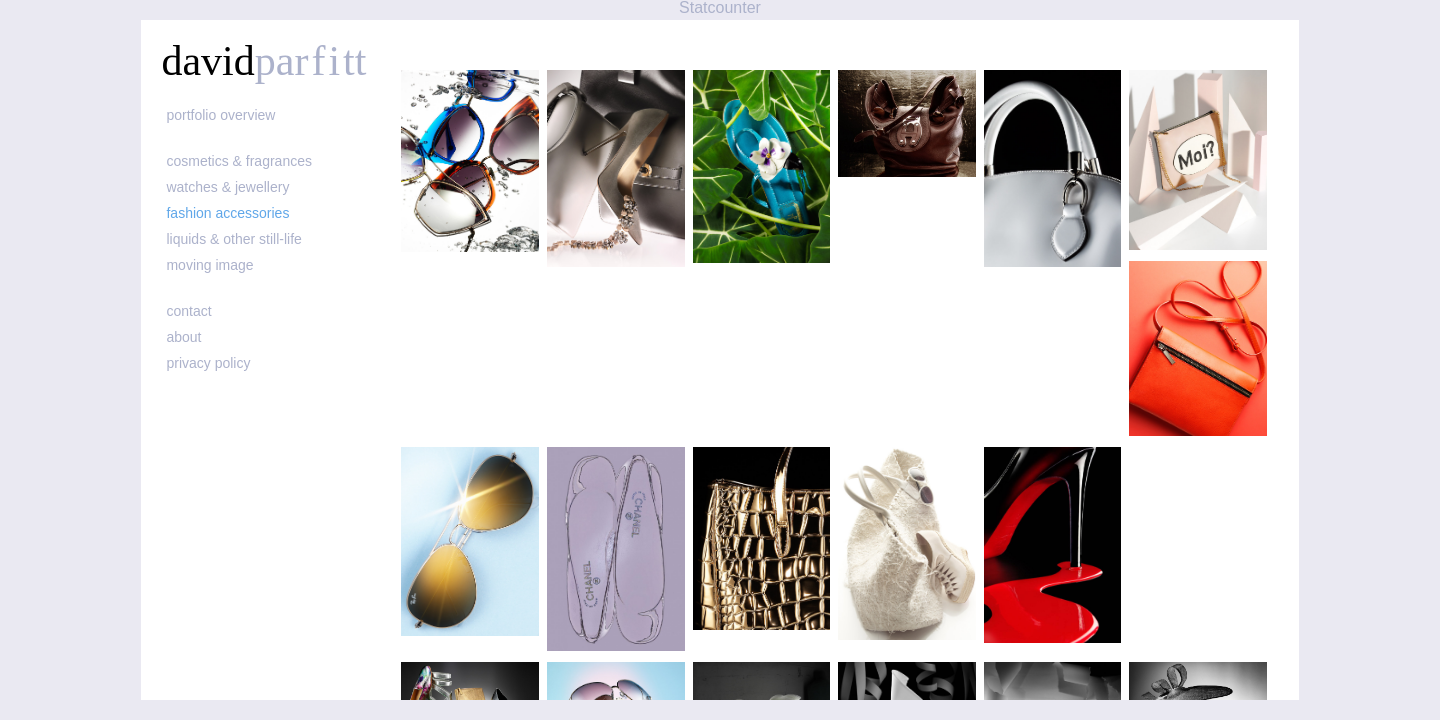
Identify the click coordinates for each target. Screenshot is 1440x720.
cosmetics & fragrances (239, 161)
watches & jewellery (227, 187)
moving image (209, 265)
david (263, 61)
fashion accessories (227, 213)
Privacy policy (208, 363)
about (183, 337)
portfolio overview (220, 115)
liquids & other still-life (233, 239)
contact (188, 311)
